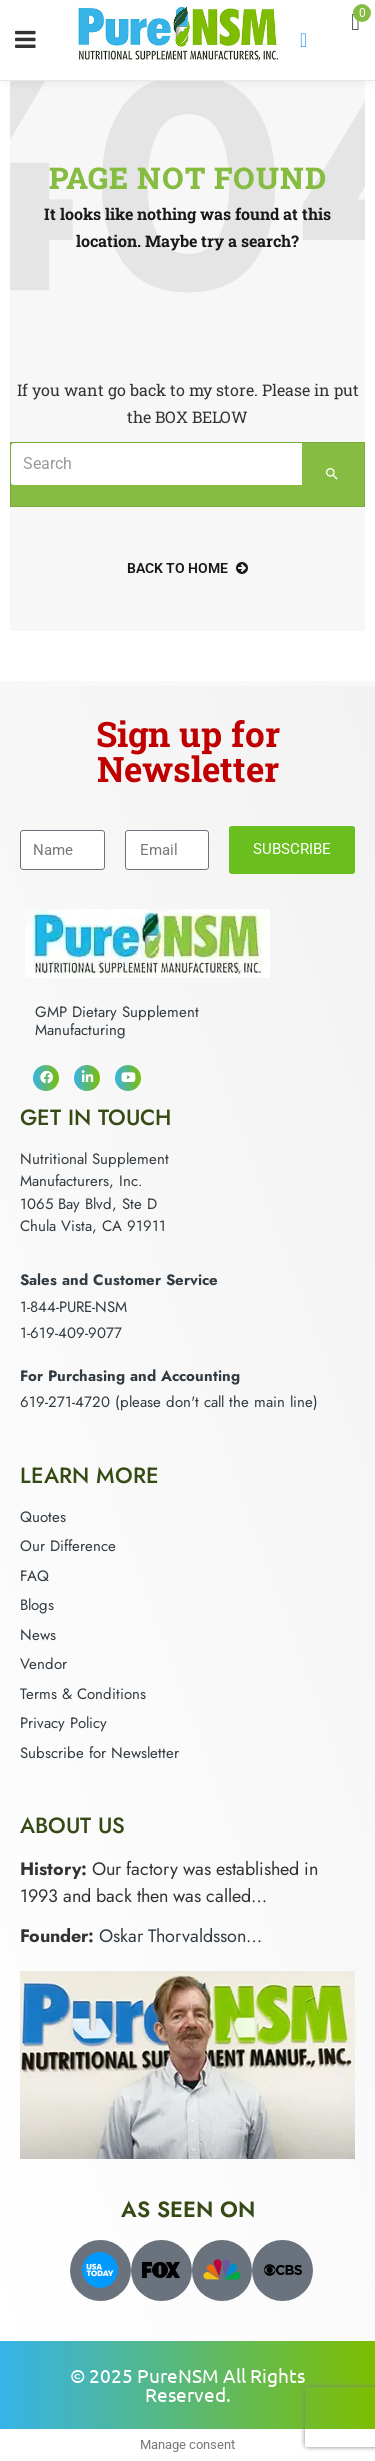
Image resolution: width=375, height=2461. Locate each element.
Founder (54, 1936)
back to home (187, 568)
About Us (72, 1825)
